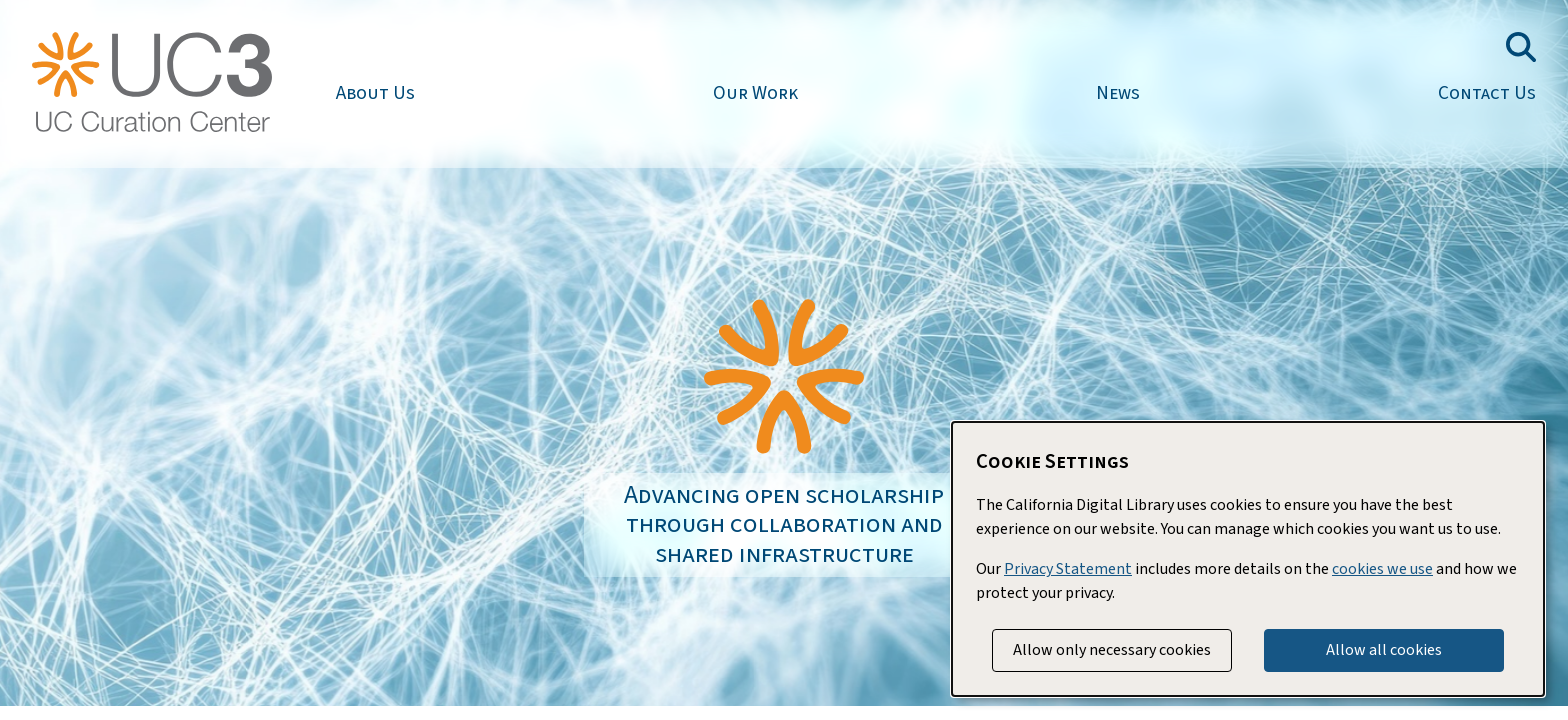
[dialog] (1248, 559)
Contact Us (1487, 93)
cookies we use (1382, 569)
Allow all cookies (1384, 650)
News (1118, 93)
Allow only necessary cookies (1112, 650)
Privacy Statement (1068, 569)
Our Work (755, 93)
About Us (375, 93)
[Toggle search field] (1521, 47)
